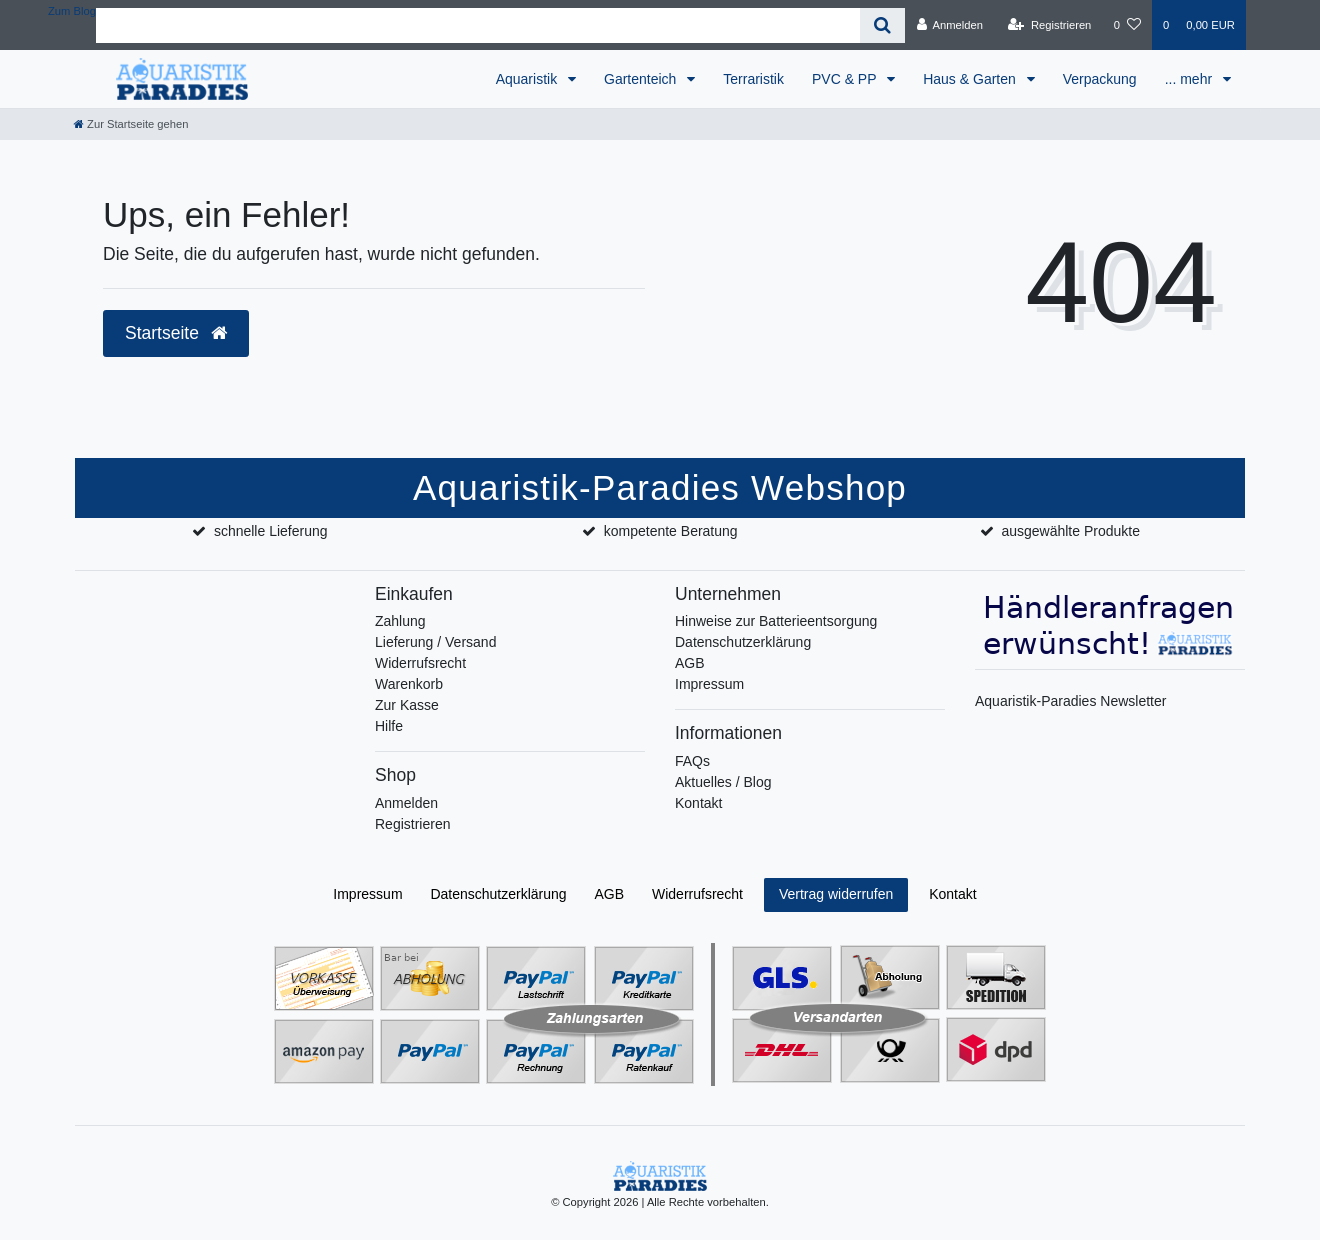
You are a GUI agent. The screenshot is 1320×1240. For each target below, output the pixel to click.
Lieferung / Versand (435, 642)
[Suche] (882, 25)
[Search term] (478, 25)
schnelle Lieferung (271, 531)
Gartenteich (642, 79)
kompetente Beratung (671, 531)
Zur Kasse (407, 705)
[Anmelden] (949, 25)
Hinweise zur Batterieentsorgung (776, 621)
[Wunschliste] (1127, 25)
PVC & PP (846, 79)
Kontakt (698, 803)
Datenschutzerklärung (743, 642)
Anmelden (406, 803)
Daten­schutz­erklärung (498, 894)
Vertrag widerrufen (836, 894)
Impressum (709, 684)
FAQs (692, 761)
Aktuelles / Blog (723, 782)
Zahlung (400, 621)
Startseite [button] (176, 333)
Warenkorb (409, 684)
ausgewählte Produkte (1070, 531)
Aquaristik (528, 79)
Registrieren (412, 824)
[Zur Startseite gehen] (131, 124)
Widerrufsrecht (420, 663)
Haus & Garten (971, 79)
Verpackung (1100, 79)
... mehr (1190, 79)
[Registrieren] (1049, 25)
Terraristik (753, 79)
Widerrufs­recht (697, 894)
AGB (690, 663)
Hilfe (389, 726)
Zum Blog (72, 11)
